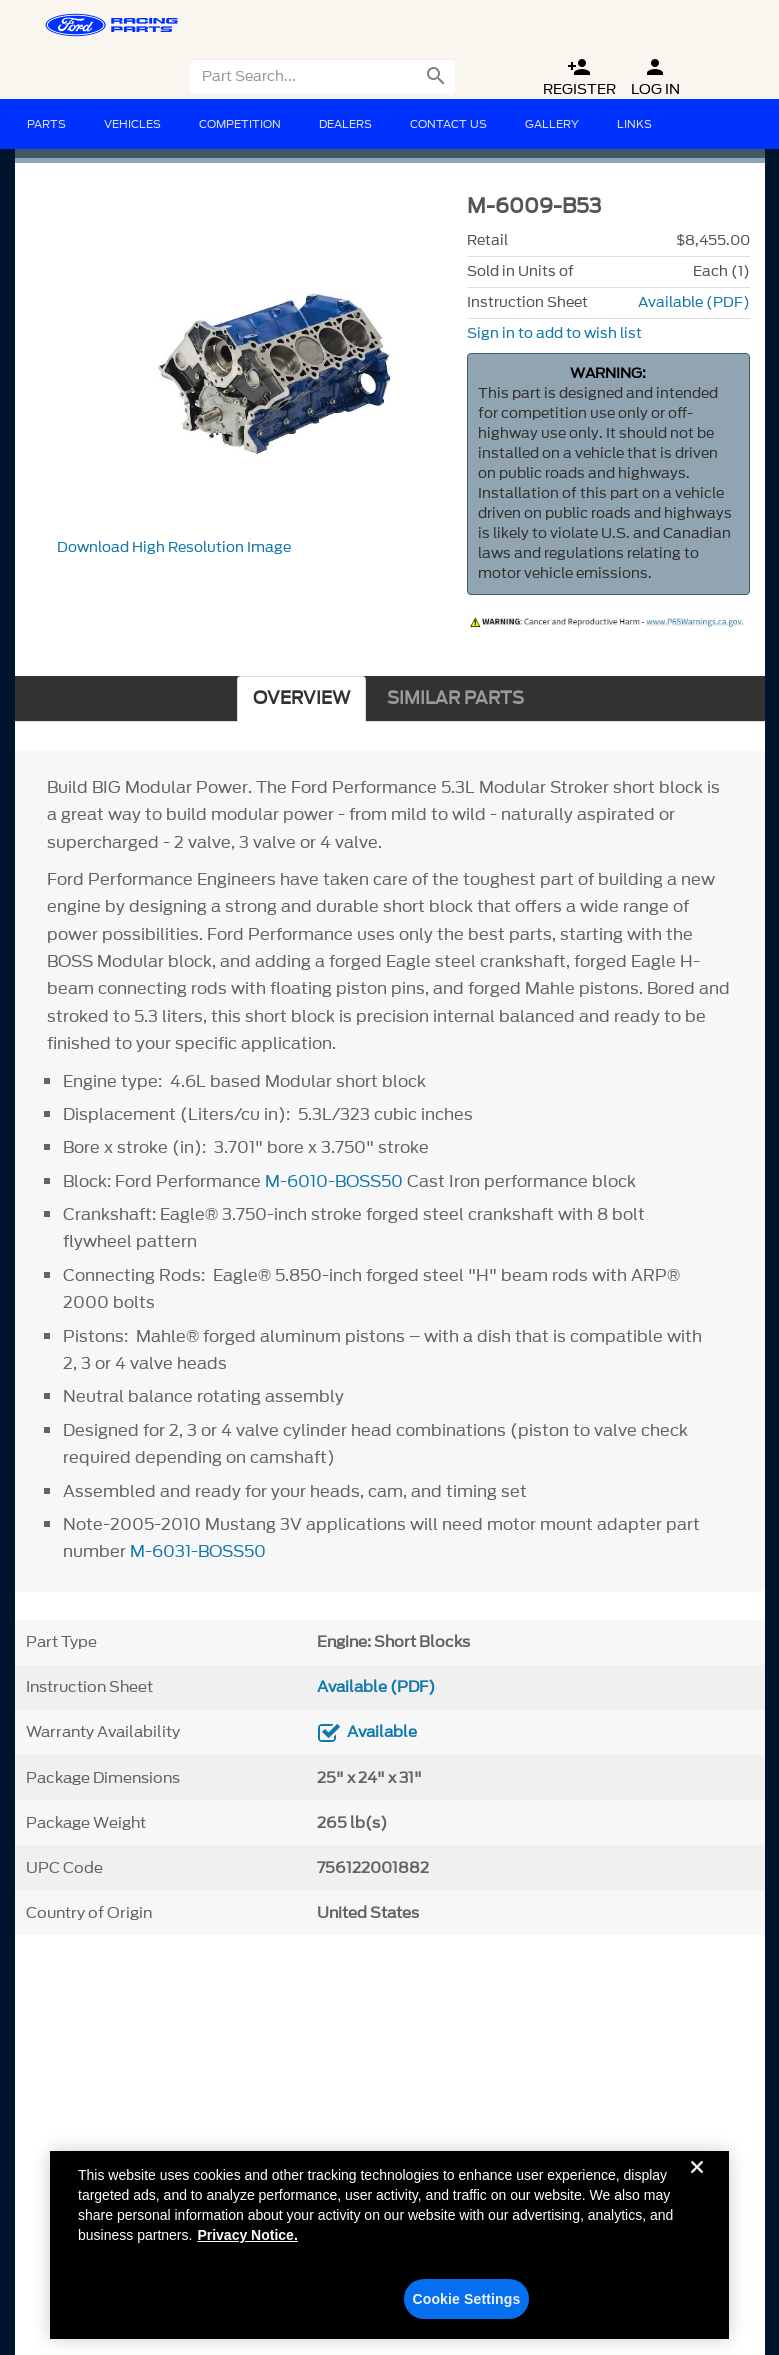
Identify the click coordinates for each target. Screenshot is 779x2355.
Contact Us (448, 124)
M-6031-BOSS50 (198, 1551)
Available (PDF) (694, 302)
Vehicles (132, 124)
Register (579, 77)
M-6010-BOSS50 (334, 1181)
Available (382, 1732)
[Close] (697, 2192)
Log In (655, 77)
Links (634, 124)
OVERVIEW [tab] (301, 698)
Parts (46, 124)
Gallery (552, 124)
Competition (240, 124)
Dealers (345, 124)
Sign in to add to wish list (554, 333)
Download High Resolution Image (174, 547)
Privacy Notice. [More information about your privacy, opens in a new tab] (247, 2244)
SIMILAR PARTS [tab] (455, 698)
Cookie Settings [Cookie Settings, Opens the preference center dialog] (466, 2308)
